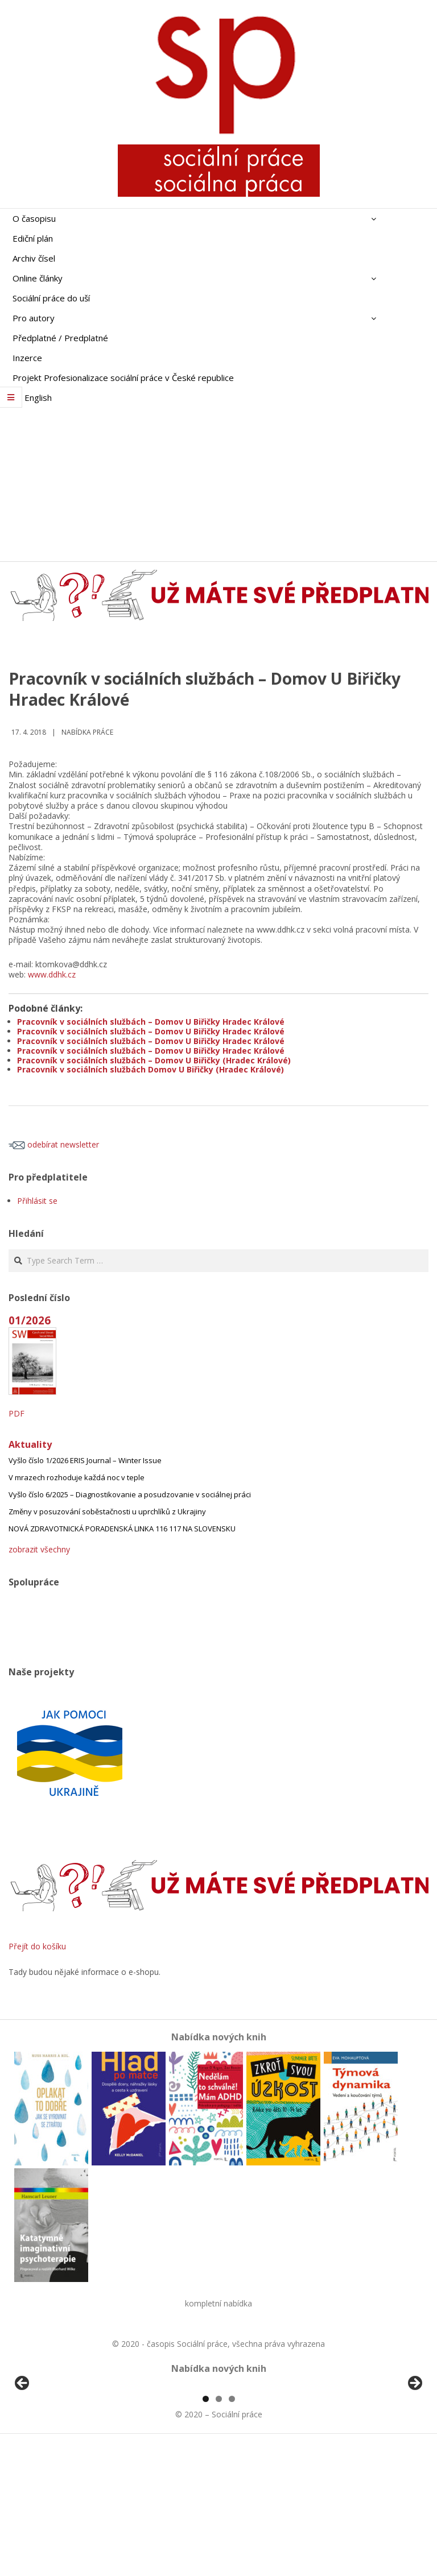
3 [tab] (232, 2530)
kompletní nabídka (218, 2303)
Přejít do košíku (37, 1946)
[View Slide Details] (54, 2452)
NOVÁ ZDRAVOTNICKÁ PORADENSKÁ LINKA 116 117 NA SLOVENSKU (122, 1528)
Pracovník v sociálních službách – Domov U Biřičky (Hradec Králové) (154, 1060)
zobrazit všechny (39, 1549)
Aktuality (30, 1444)
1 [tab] (206, 2530)
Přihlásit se (37, 1200)
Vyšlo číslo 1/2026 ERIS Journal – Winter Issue (85, 1460)
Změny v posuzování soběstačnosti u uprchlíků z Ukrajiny (107, 1511)
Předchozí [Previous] (22, 2449)
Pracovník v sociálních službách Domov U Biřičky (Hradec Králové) (150, 1069)
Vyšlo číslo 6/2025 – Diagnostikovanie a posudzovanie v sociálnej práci (130, 1494)
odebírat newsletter (54, 1144)
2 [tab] (219, 2530)
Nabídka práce (87, 732)
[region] (218, 2452)
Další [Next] (414, 2449)
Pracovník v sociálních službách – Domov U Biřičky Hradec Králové (151, 1021)
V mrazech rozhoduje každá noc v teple (77, 1477)
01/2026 (30, 1320)
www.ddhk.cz (52, 974)
